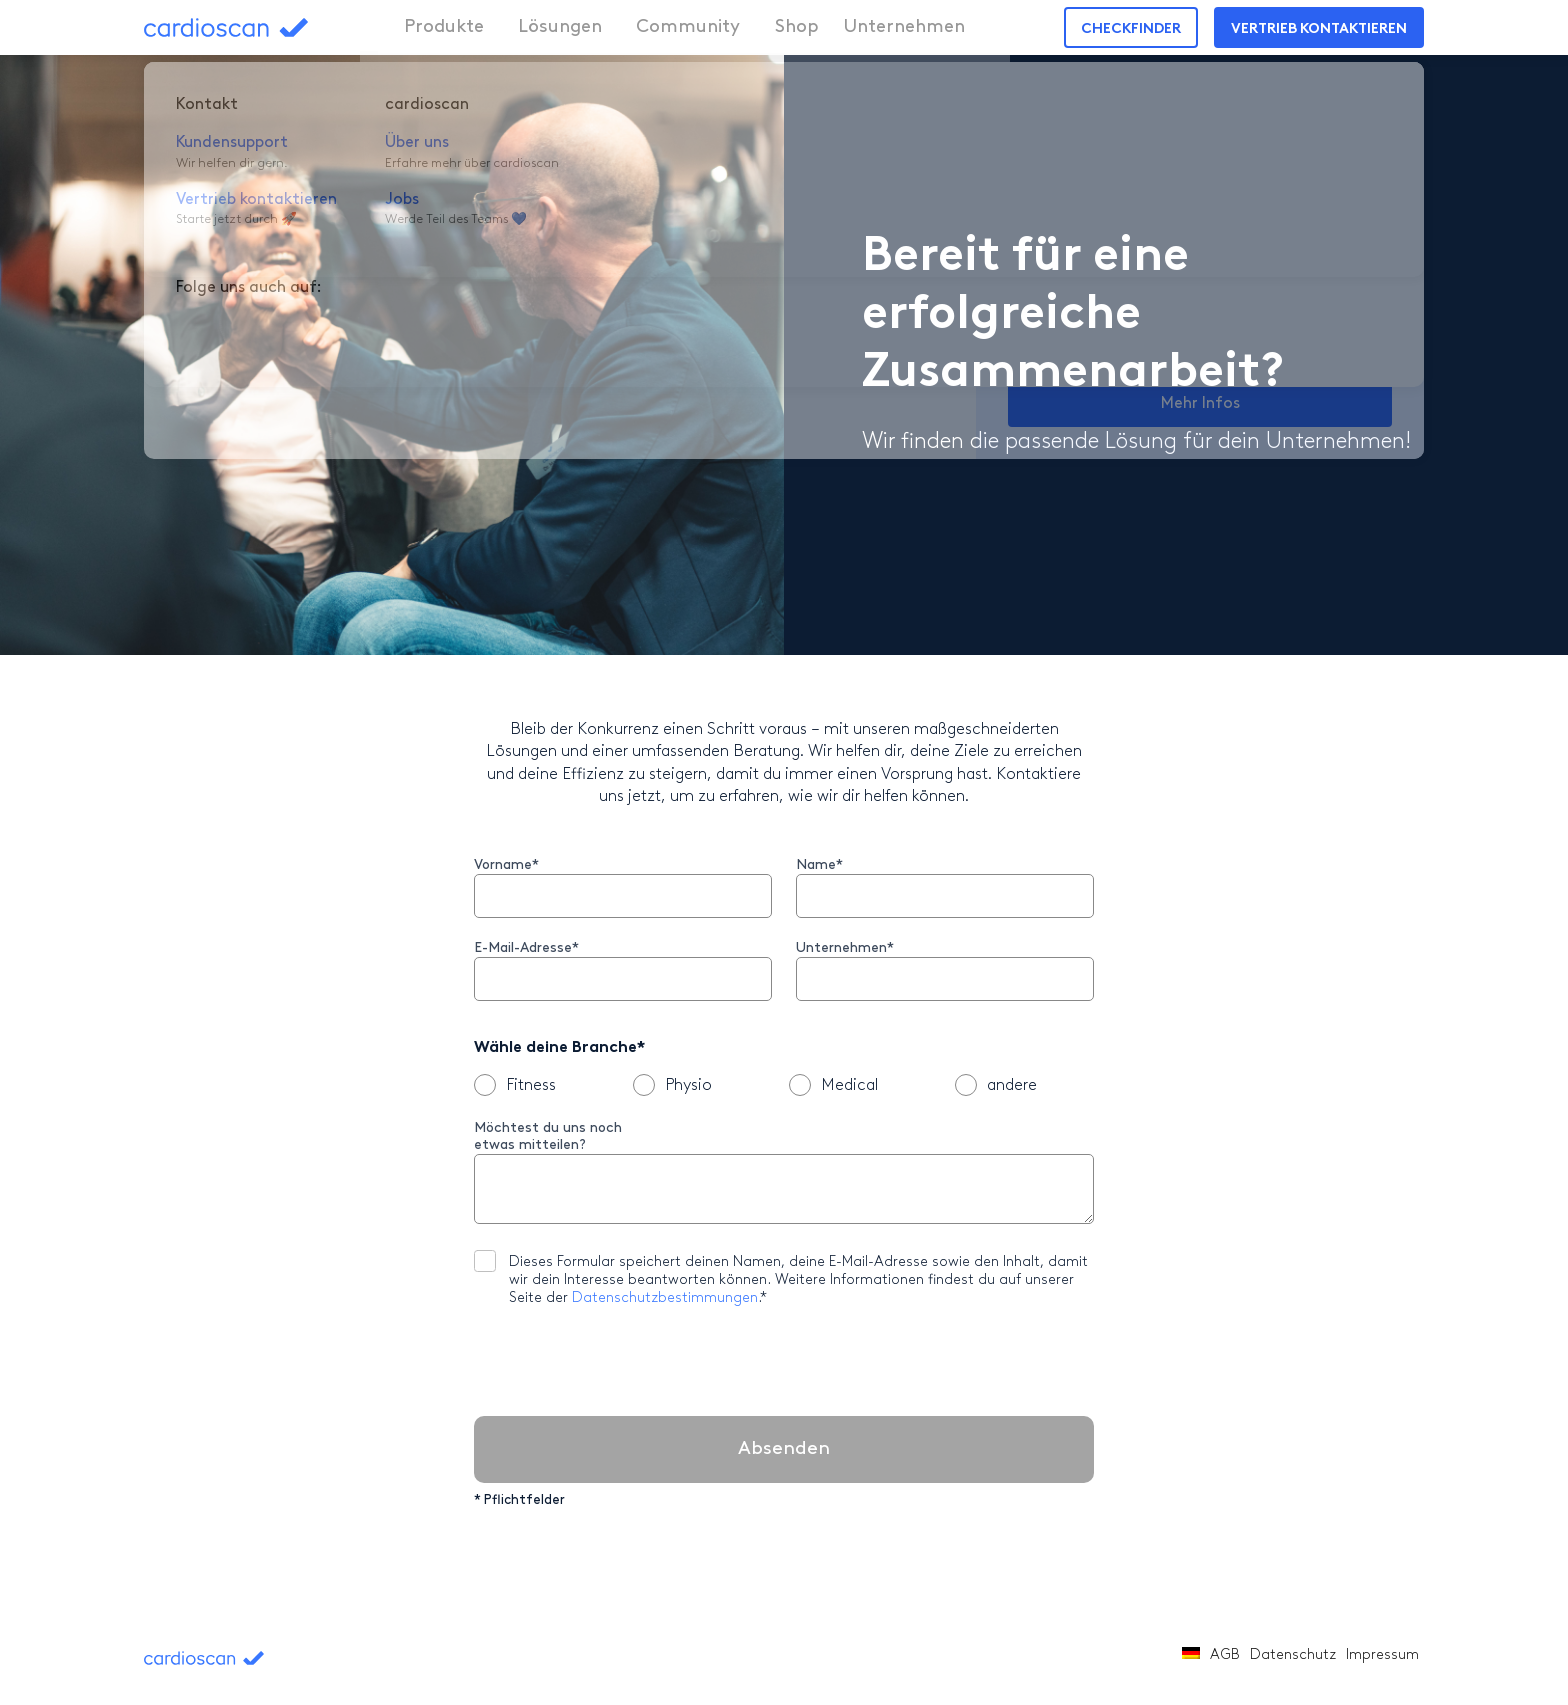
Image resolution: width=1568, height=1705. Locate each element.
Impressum (1382, 1655)
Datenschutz (1293, 1655)
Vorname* (506, 865)
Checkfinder (1131, 29)
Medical (833, 1085)
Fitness (515, 1085)
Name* (819, 865)
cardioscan (265, 27)
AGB (1225, 1655)
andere (996, 1085)
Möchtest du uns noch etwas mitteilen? (548, 1137)
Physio (672, 1085)
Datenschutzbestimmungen (665, 1298)
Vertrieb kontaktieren (1319, 29)
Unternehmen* (845, 948)
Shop (768, 27)
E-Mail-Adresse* (526, 948)
